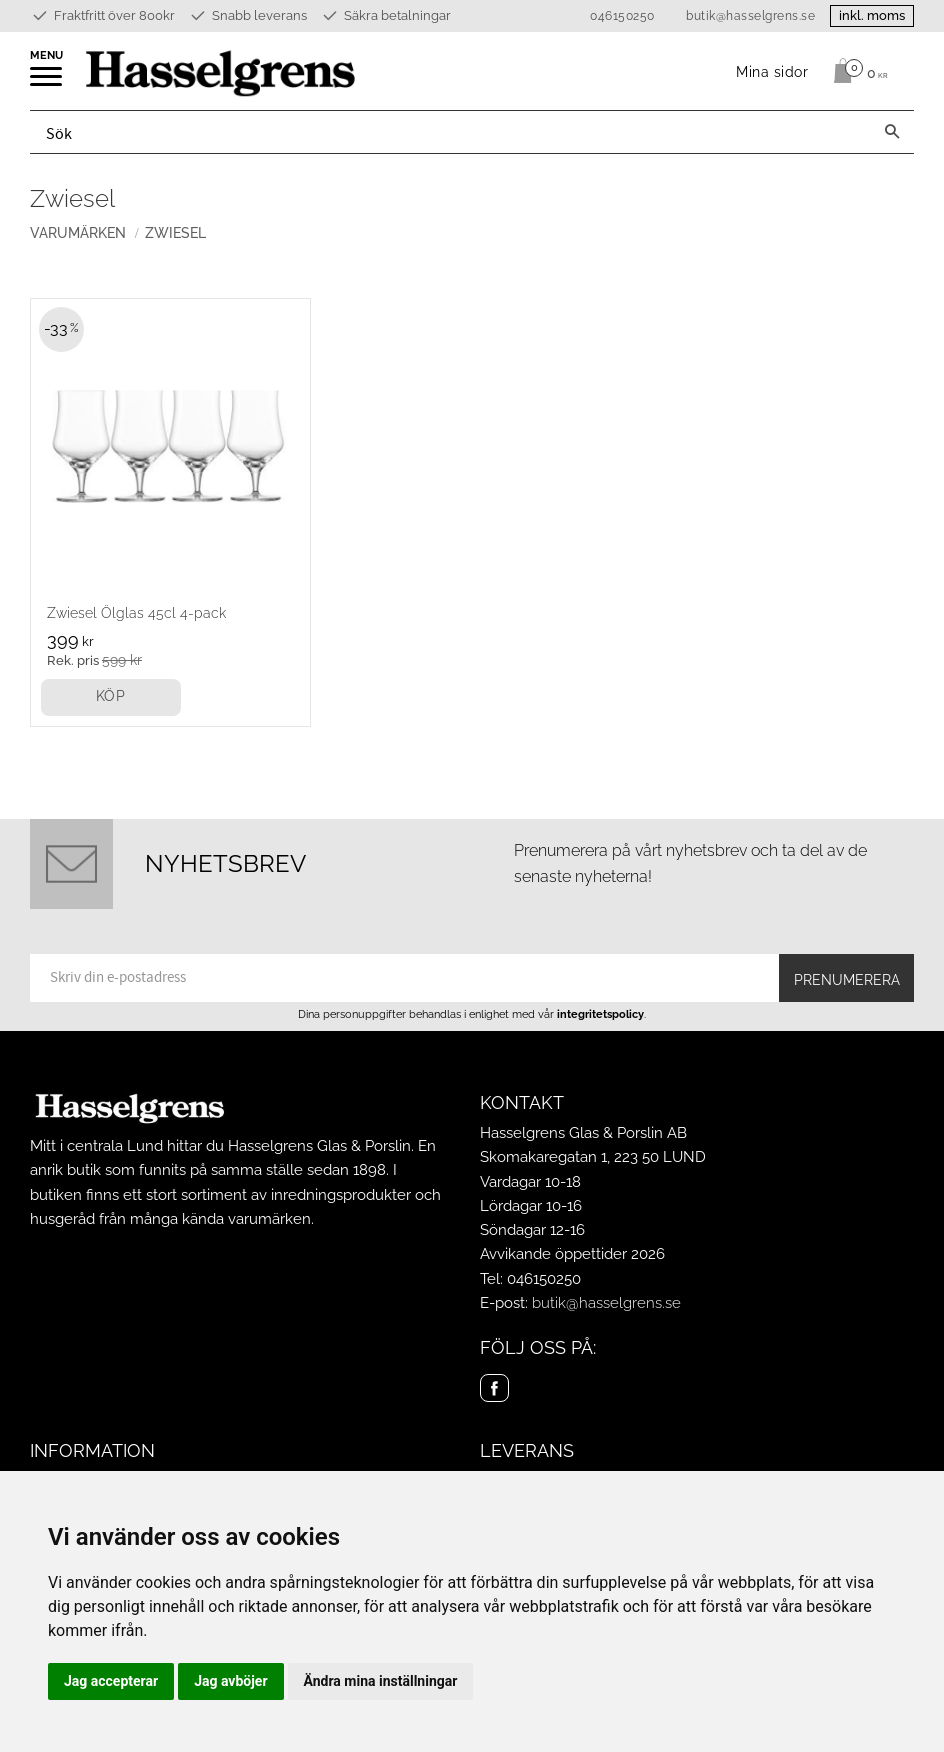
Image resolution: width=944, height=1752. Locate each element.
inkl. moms (872, 15)
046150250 (622, 16)
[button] (47, 83)
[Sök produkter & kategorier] (450, 132)
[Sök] (892, 132)
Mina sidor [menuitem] (772, 71)
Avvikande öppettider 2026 (572, 1254)
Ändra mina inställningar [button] (381, 1681)
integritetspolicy (600, 1014)
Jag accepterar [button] (111, 1681)
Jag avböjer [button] (230, 1681)
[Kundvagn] (855, 71)
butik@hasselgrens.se (750, 16)
